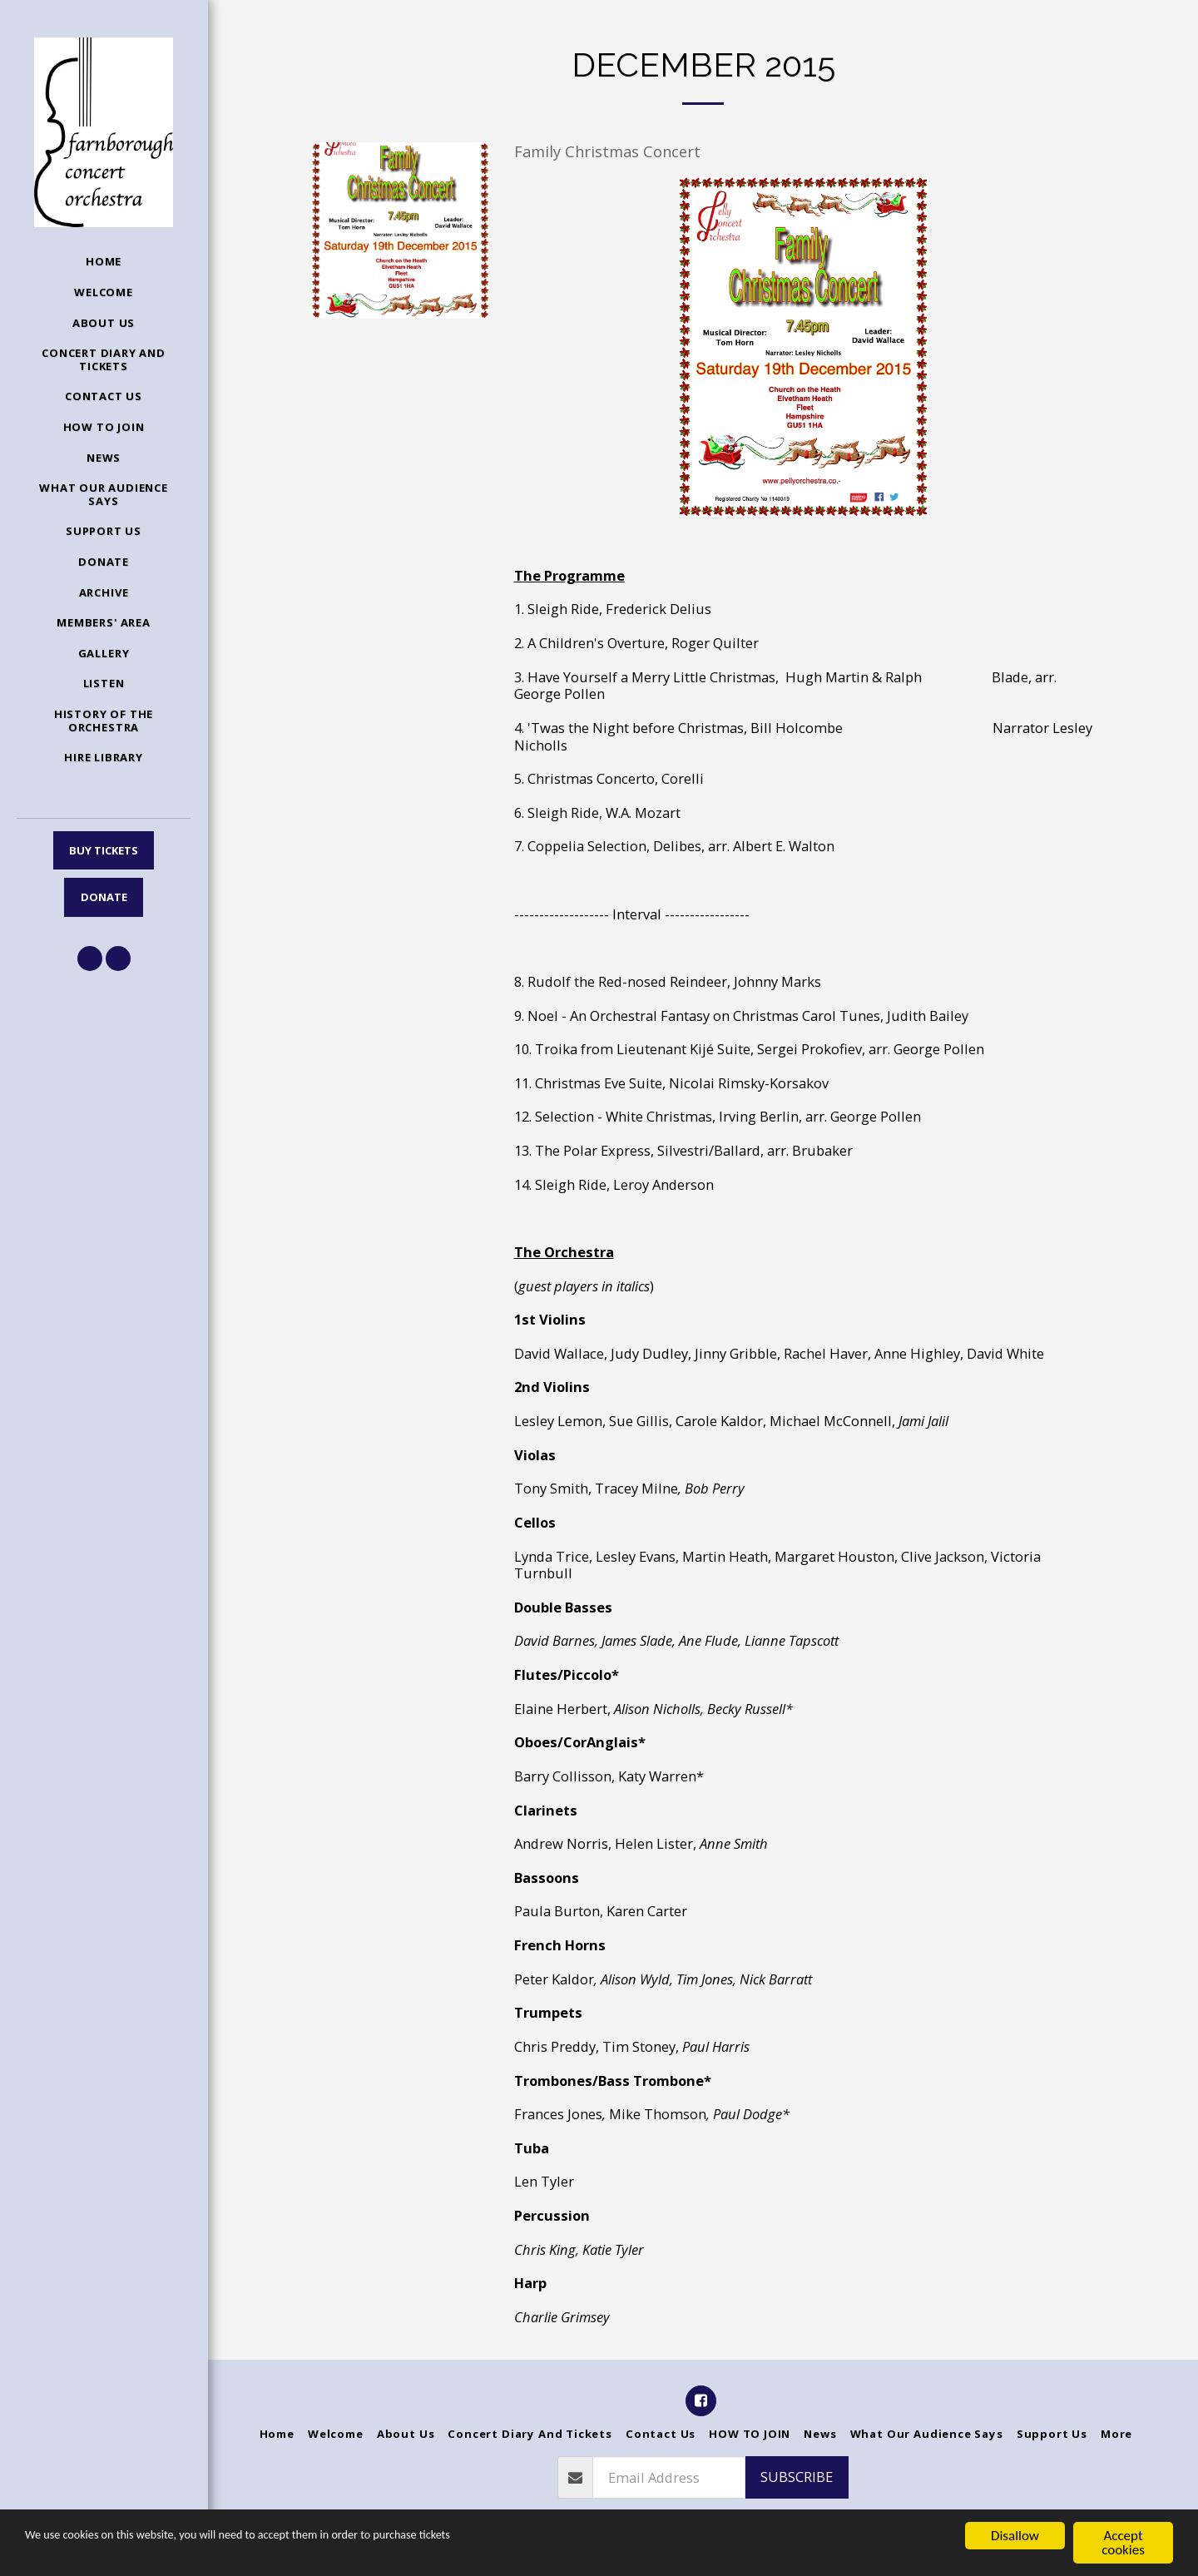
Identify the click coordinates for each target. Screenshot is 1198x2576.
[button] (89, 958)
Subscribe (796, 2476)
